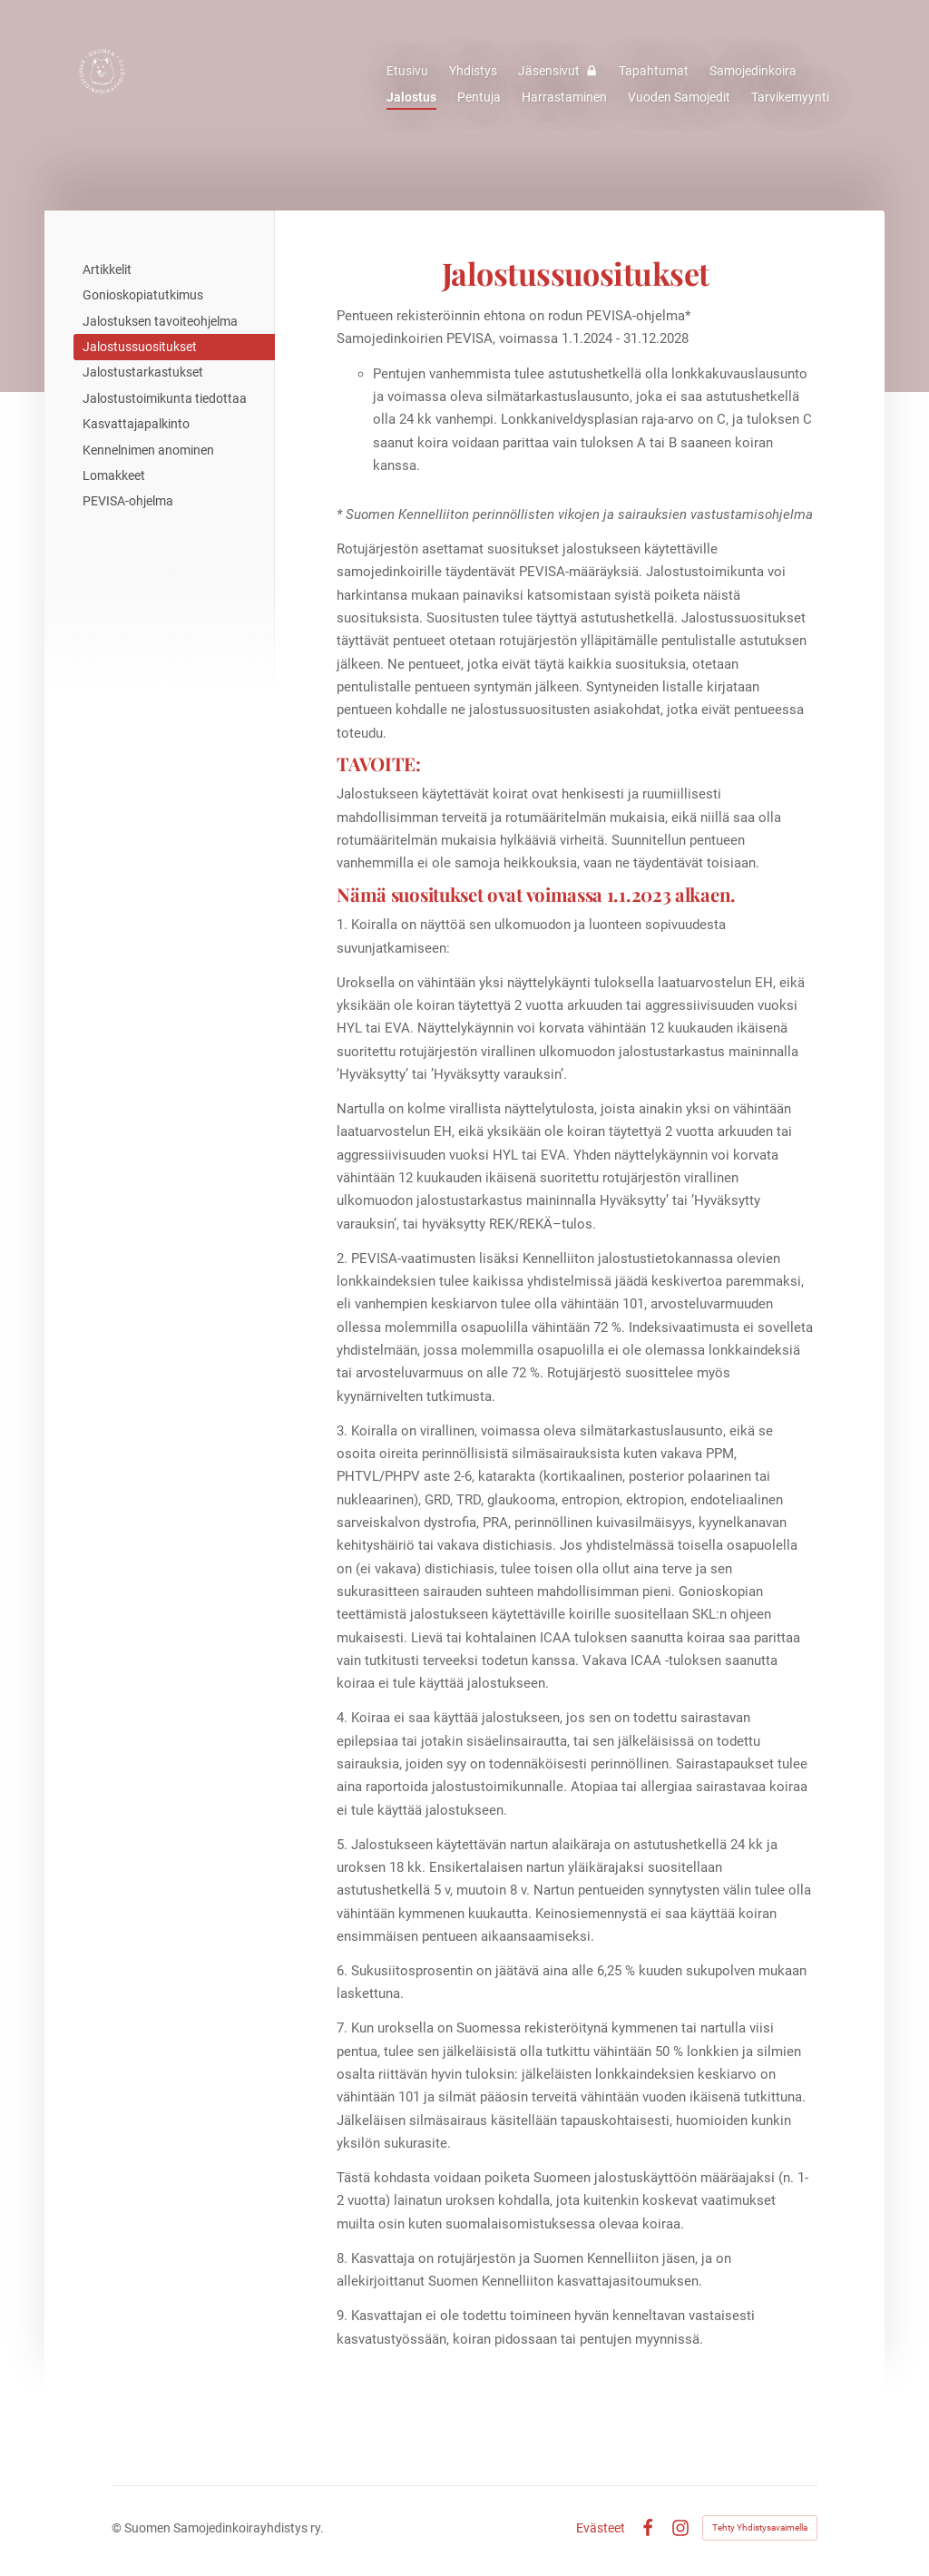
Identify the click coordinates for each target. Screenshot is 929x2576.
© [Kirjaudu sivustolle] (118, 2528)
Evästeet (600, 2528)
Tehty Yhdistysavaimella (759, 2527)
